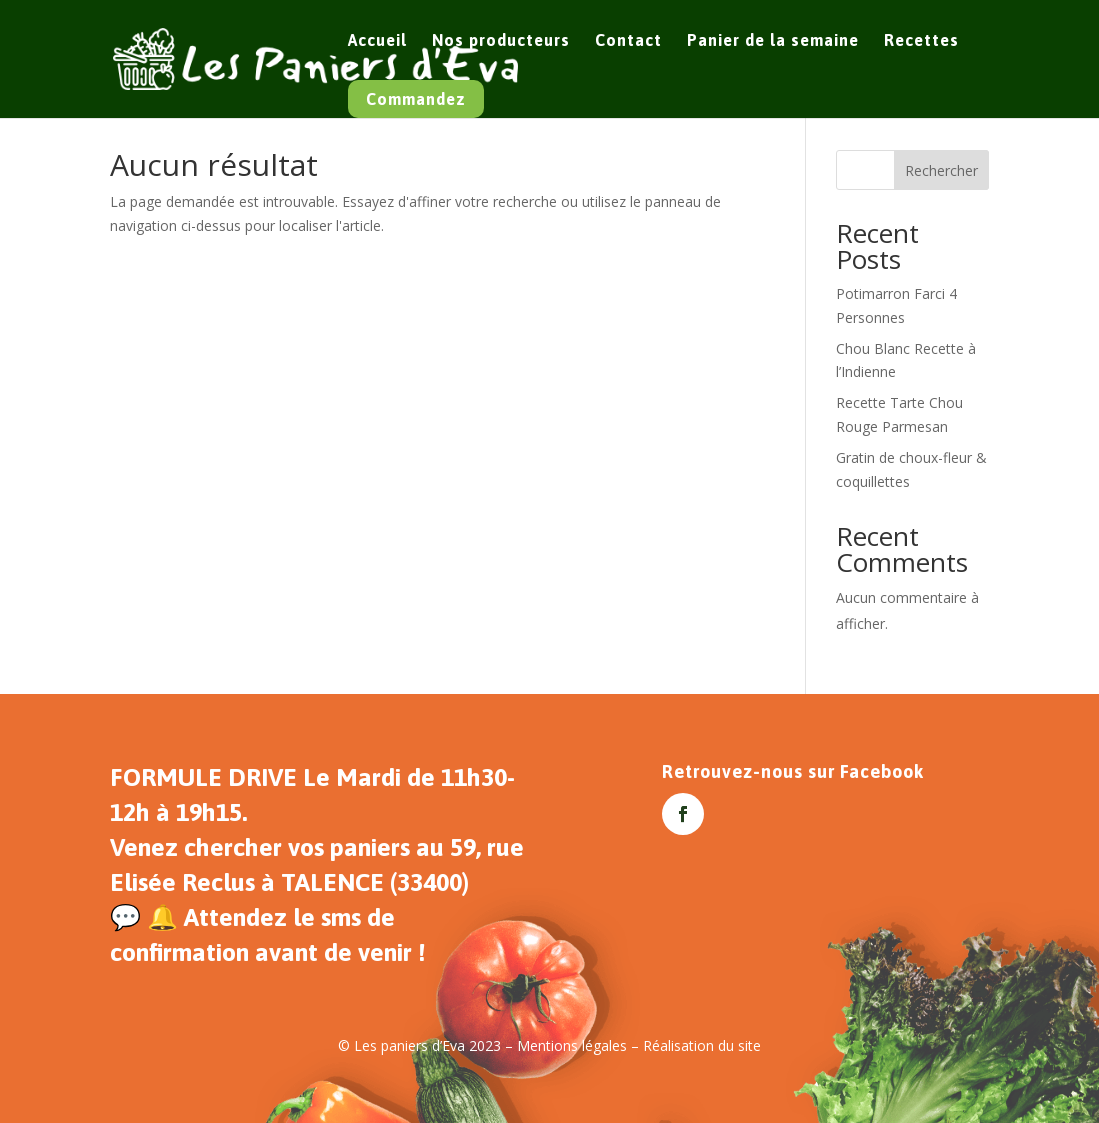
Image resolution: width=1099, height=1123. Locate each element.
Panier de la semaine (773, 41)
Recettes (921, 41)
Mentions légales (572, 1045)
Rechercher (941, 170)
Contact (628, 41)
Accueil (377, 41)
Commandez (416, 99)
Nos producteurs (501, 41)
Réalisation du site (702, 1045)
